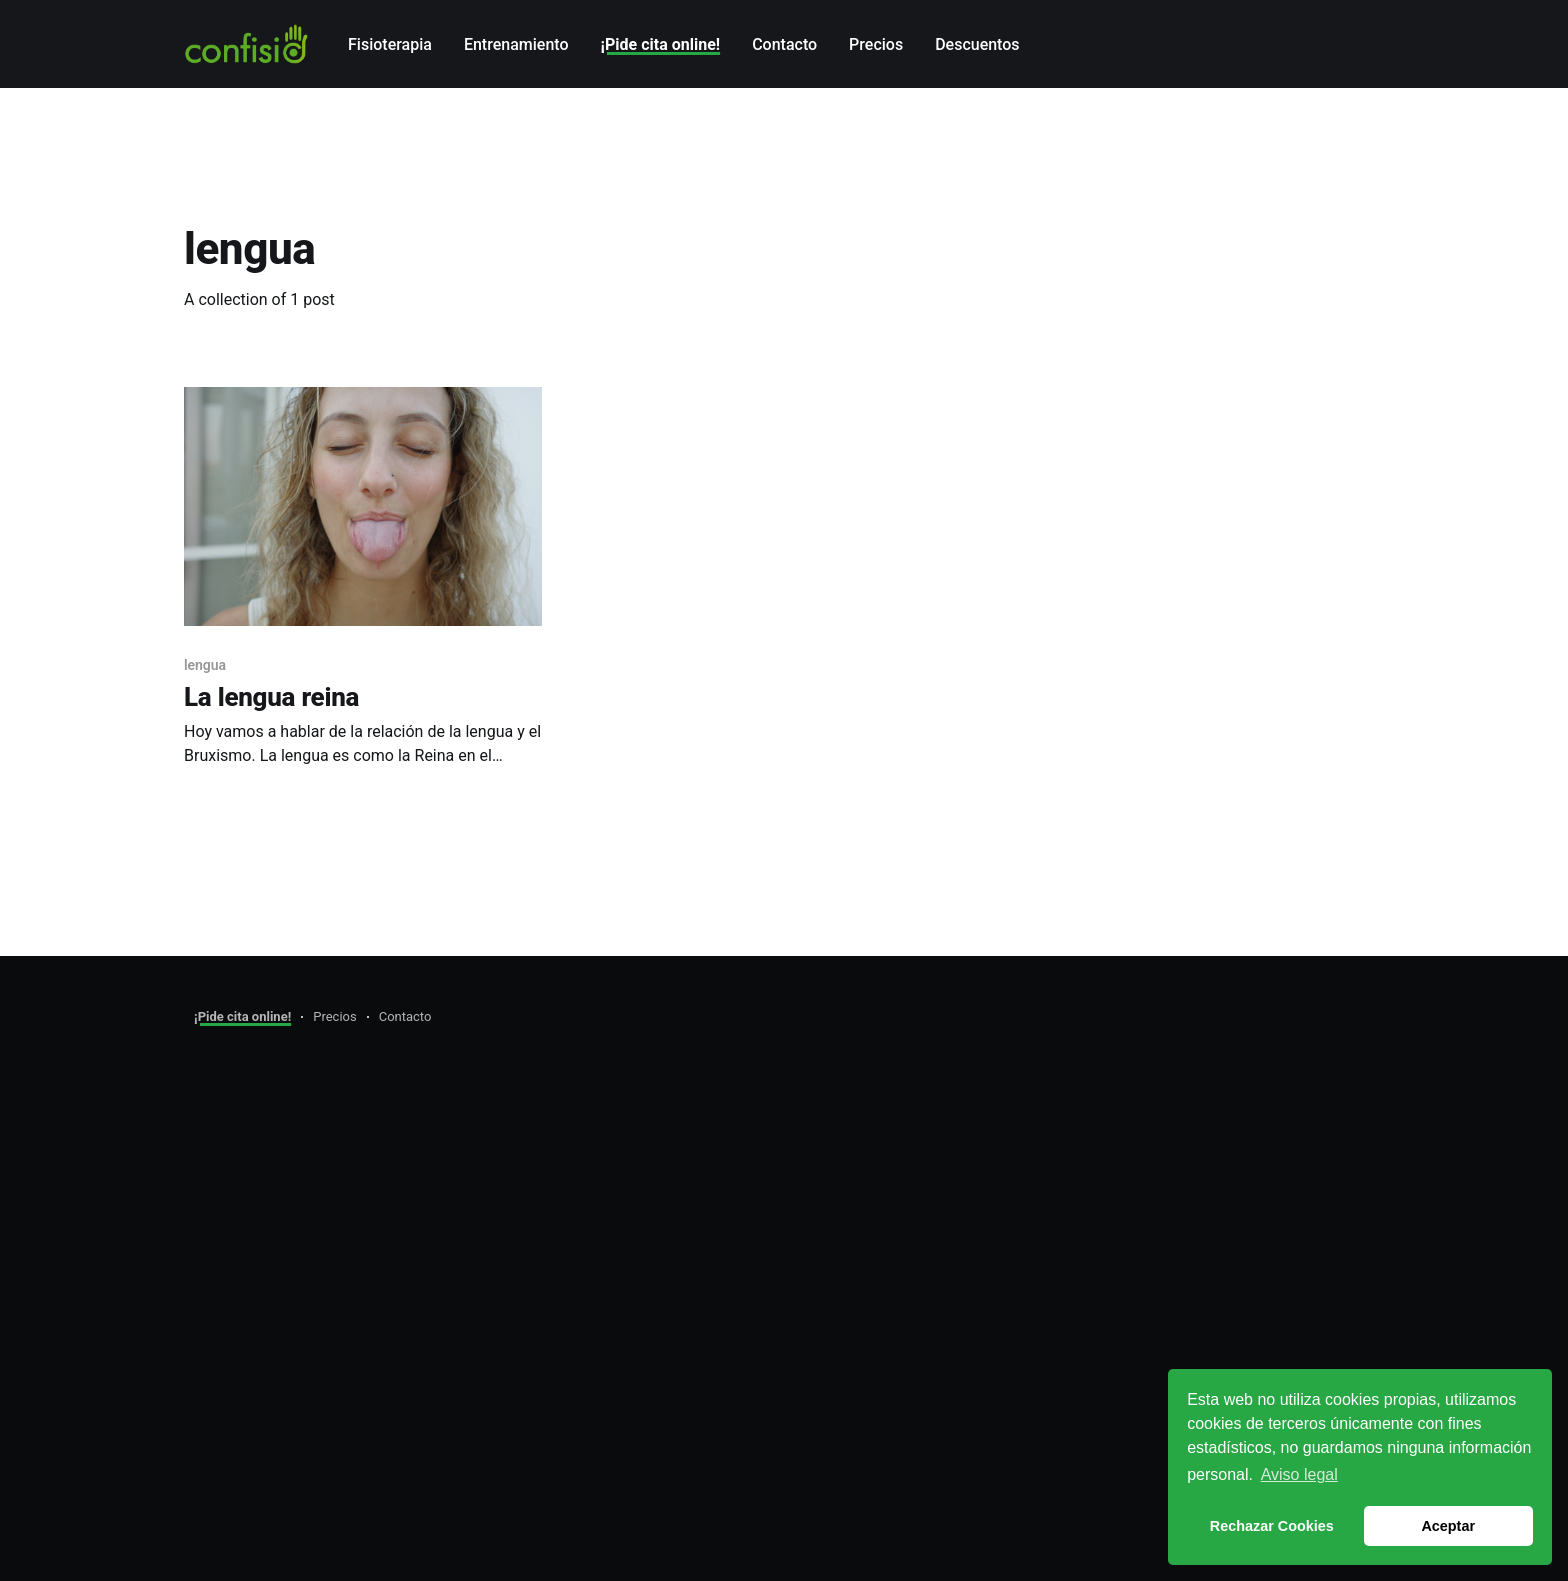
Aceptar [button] (1448, 1526)
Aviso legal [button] (1299, 1474)
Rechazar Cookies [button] (1272, 1526)
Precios (876, 44)
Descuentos (977, 44)
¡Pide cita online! (661, 44)
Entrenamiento (516, 44)
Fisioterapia (390, 44)
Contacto (784, 44)
